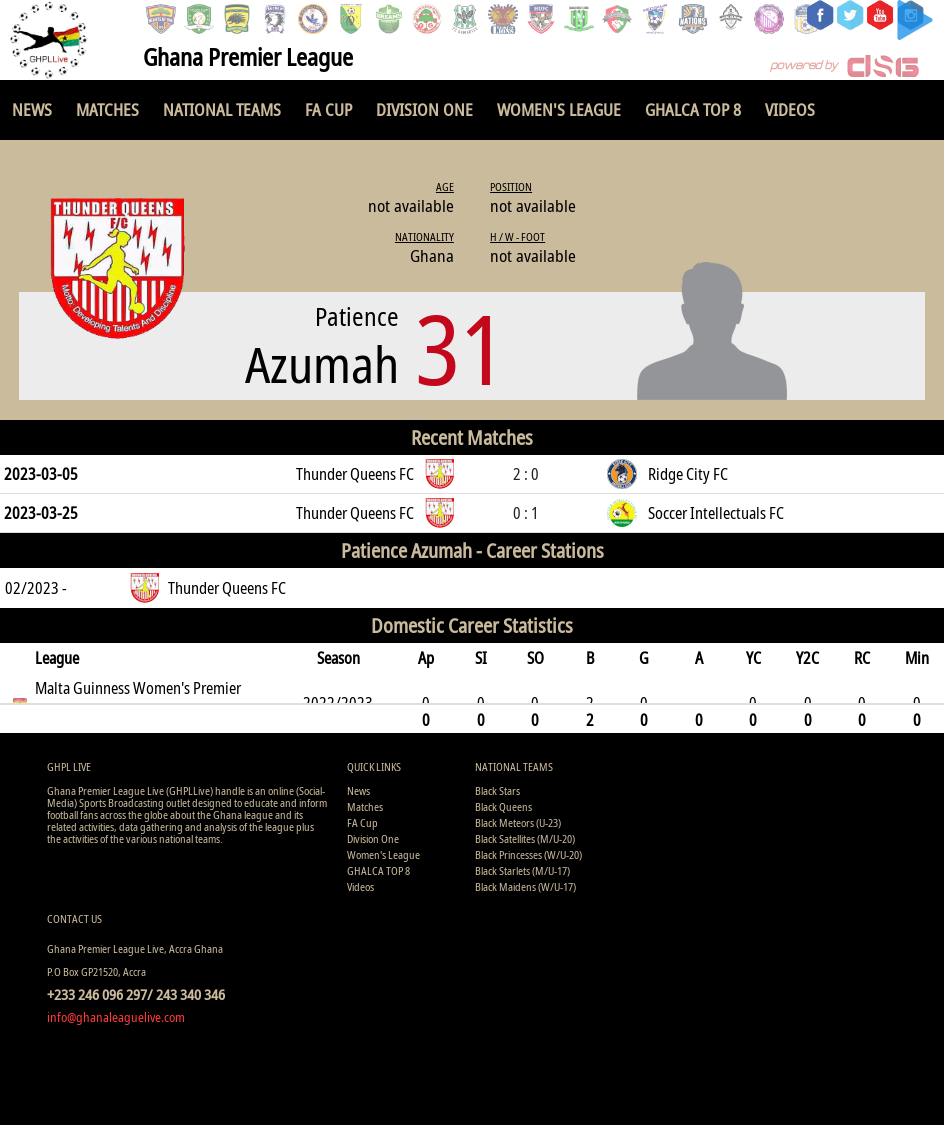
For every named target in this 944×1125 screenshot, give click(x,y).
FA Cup (328, 109)
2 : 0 (526, 474)
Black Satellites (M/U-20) (525, 838)
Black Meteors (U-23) (518, 822)
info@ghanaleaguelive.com (116, 1017)
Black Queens (503, 806)
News (32, 109)
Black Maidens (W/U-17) (525, 886)
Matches (107, 109)
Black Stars (497, 790)
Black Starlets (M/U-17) (522, 870)
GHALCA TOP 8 (693, 109)
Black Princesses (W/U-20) (528, 854)
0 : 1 (526, 513)
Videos (790, 109)
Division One (424, 109)
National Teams (222, 109)
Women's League (559, 109)
